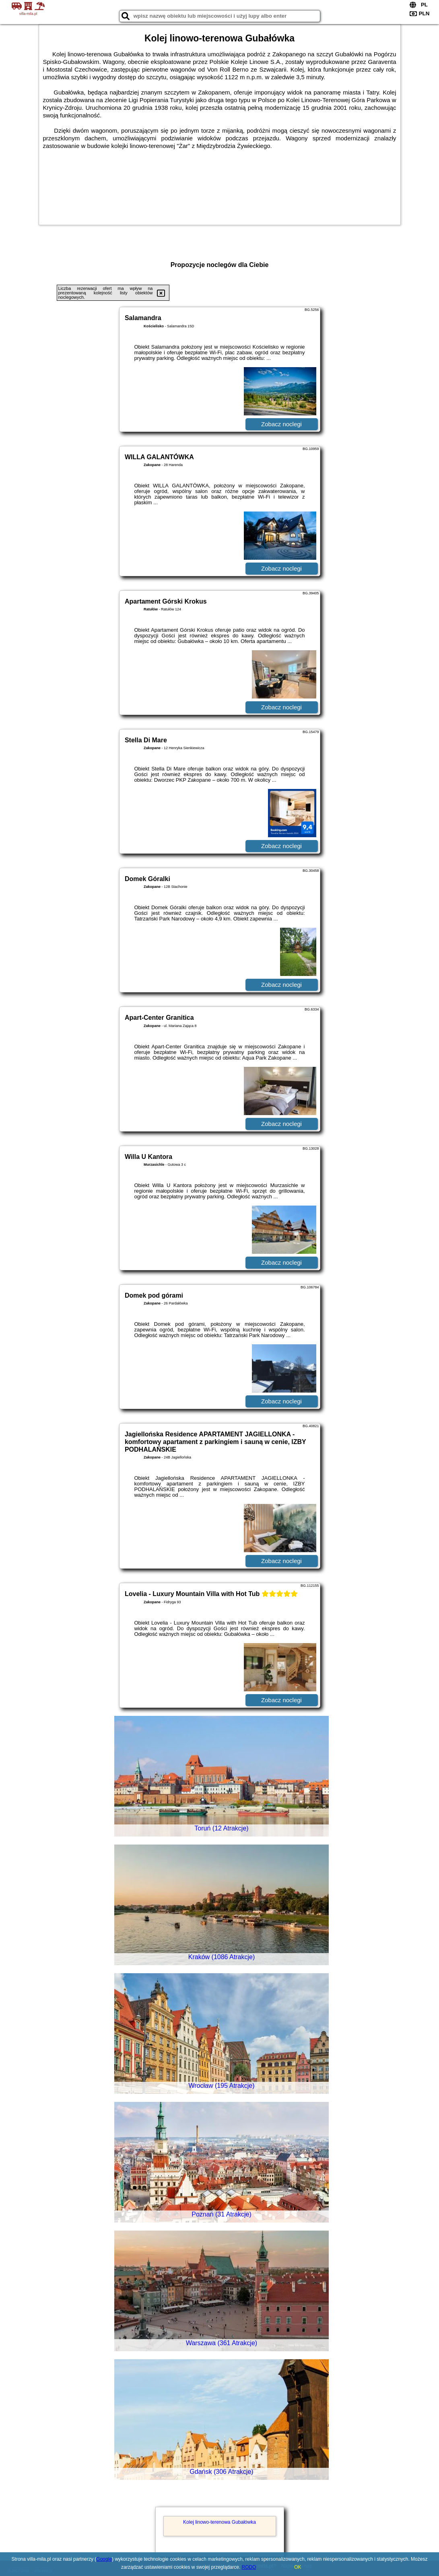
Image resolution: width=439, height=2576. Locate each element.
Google (104, 2559)
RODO (249, 2567)
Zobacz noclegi (281, 424)
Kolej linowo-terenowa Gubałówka (219, 2522)
